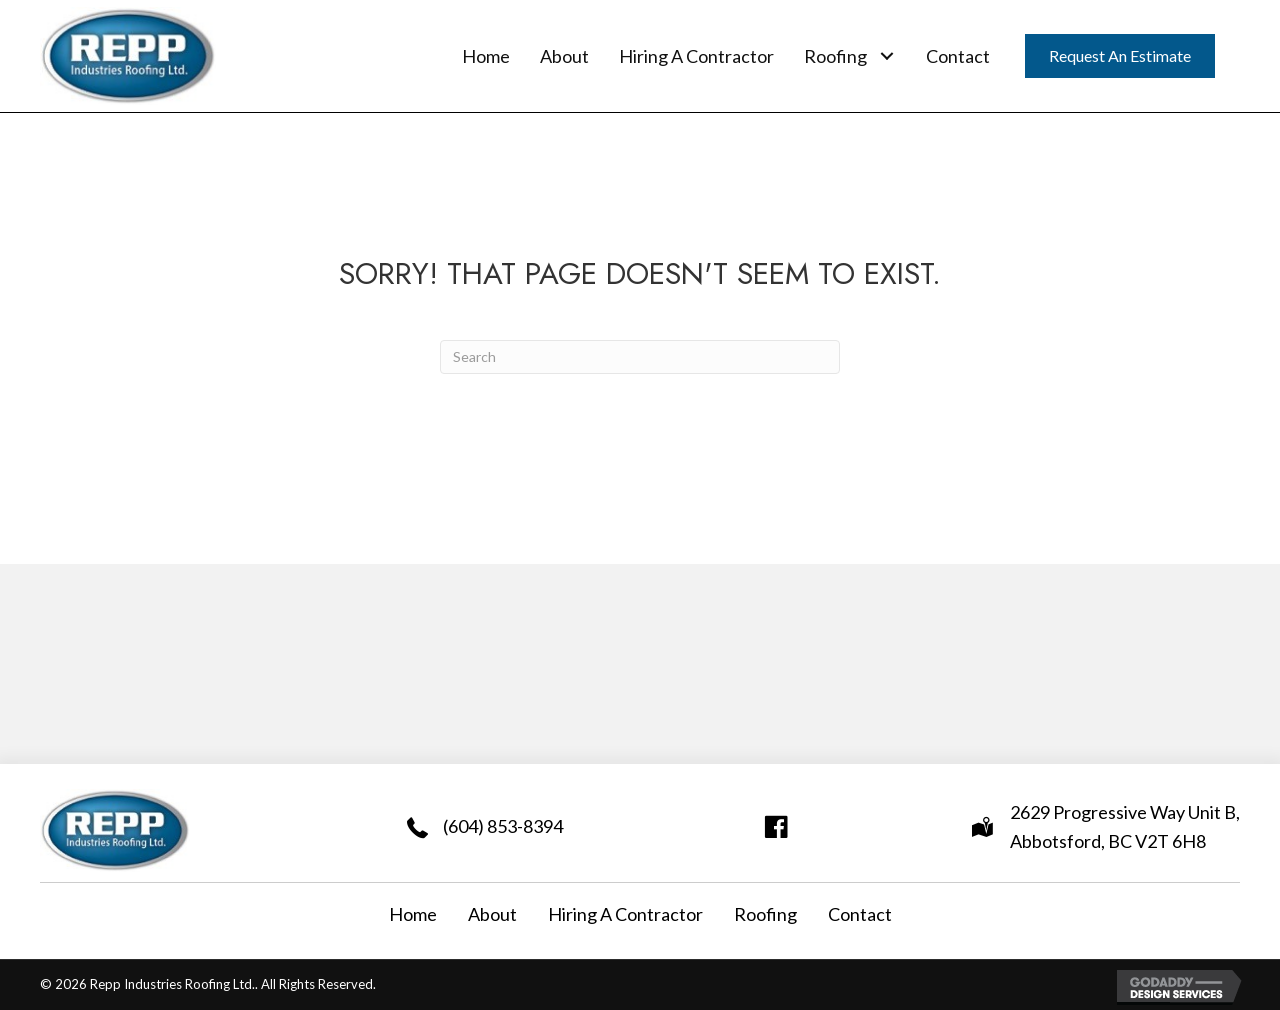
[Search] (640, 357)
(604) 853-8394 (503, 826)
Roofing (765, 914)
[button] (886, 55)
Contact (860, 914)
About (492, 914)
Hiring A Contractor (625, 914)
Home (413, 914)
